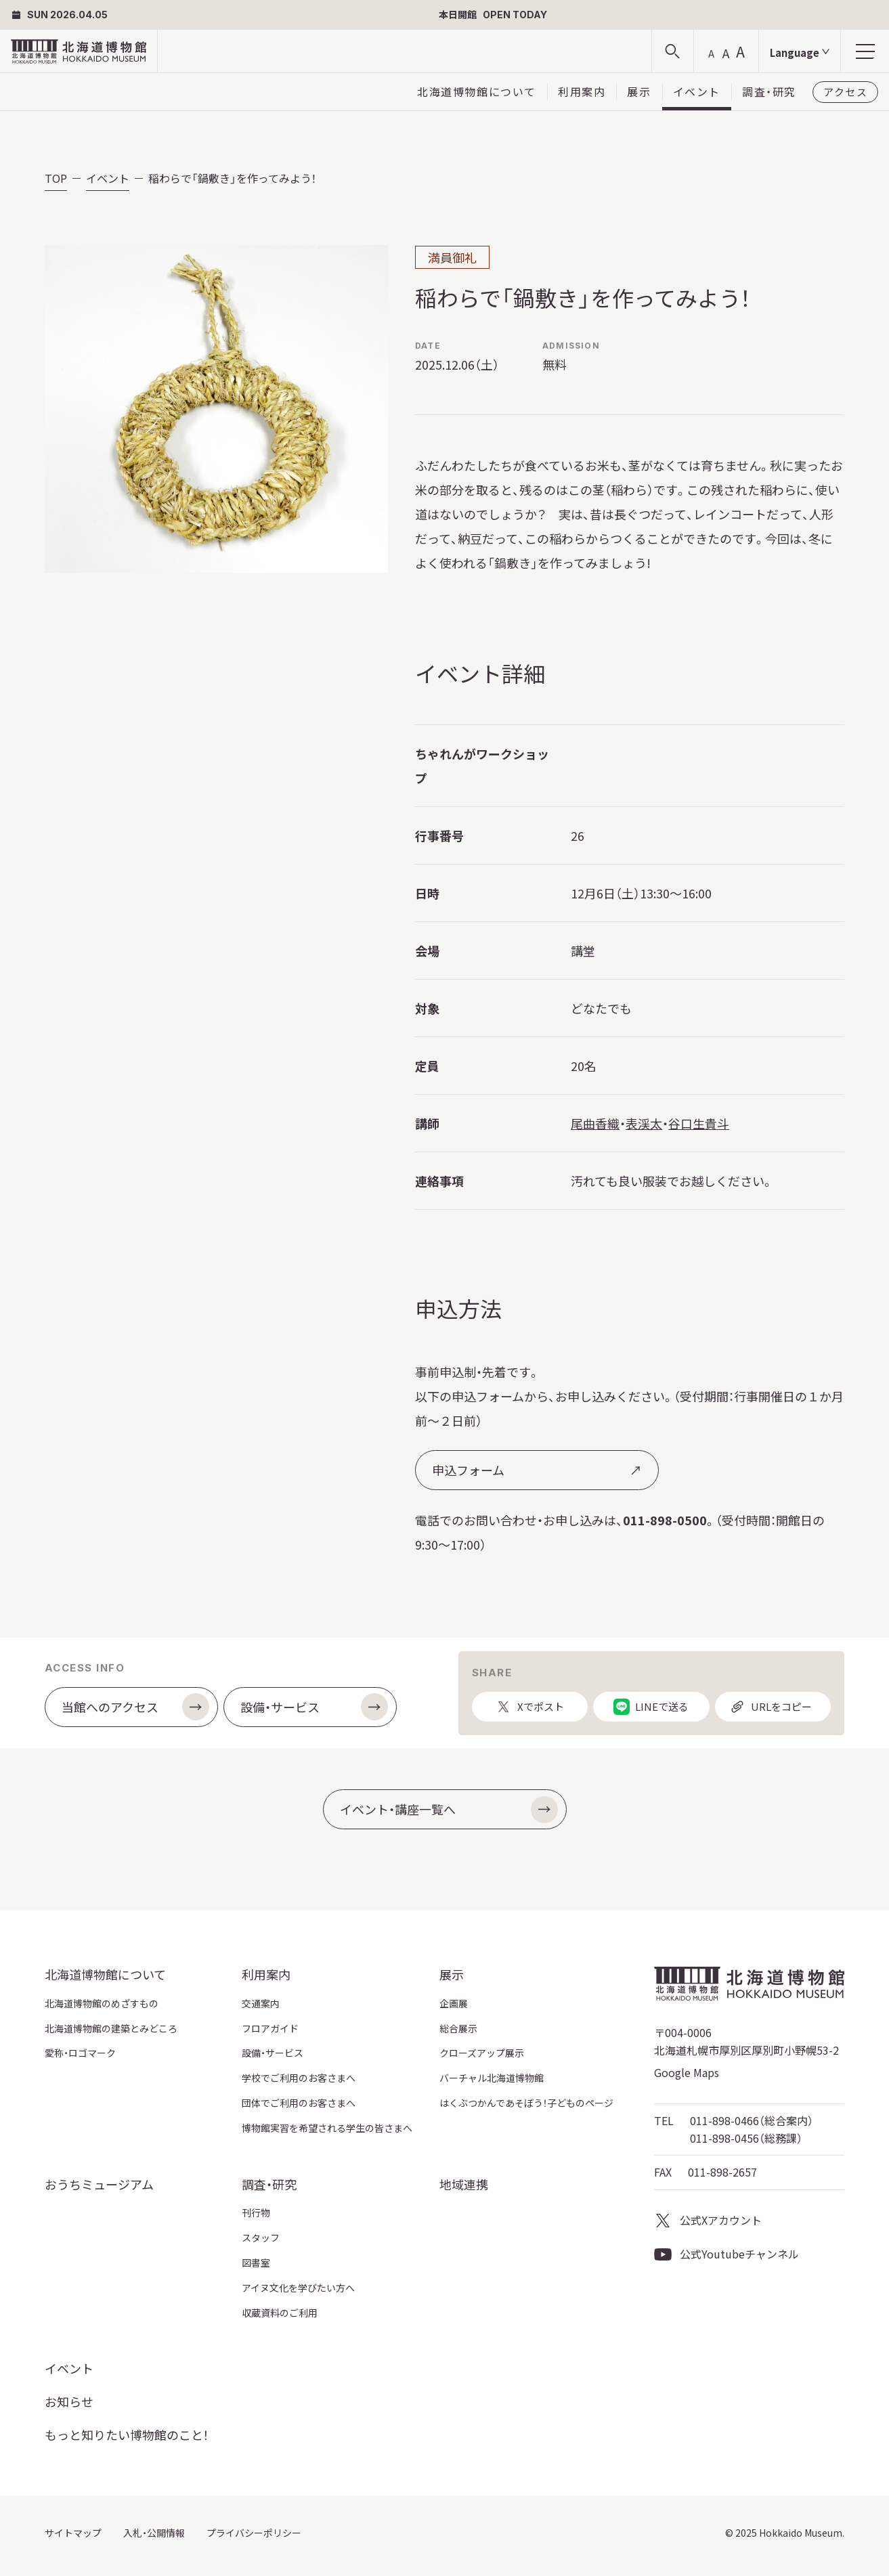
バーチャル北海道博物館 (491, 2077)
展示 (639, 91)
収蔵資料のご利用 (280, 2312)
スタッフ (261, 2237)
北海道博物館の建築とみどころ (111, 2028)
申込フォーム (537, 1470)
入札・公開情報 (154, 2532)
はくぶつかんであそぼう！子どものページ (526, 2103)
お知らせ (69, 2401)
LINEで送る (651, 1710)
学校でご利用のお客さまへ (298, 2077)
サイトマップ (73, 2532)
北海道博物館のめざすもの (101, 2003)
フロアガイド (270, 2028)
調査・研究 (769, 91)
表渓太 (644, 1123)
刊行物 (256, 2212)
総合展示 (458, 2028)
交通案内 (261, 2003)
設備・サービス (314, 1706)
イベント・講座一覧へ (449, 1809)
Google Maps (686, 2072)
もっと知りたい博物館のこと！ (127, 2434)
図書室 (256, 2262)
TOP (56, 178)
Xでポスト (530, 1710)
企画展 (453, 2003)
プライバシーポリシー (254, 2532)
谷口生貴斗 (698, 1123)
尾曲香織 (595, 1123)
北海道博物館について (476, 91)
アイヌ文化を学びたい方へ (298, 2287)
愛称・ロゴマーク (80, 2052)
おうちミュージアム (99, 2184)
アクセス (845, 92)
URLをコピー (770, 1710)
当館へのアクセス (135, 1706)
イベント (696, 91)
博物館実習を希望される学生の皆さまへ (327, 2128)
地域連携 (463, 2184)
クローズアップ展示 (481, 2052)
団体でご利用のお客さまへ (298, 2103)
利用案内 (581, 91)
